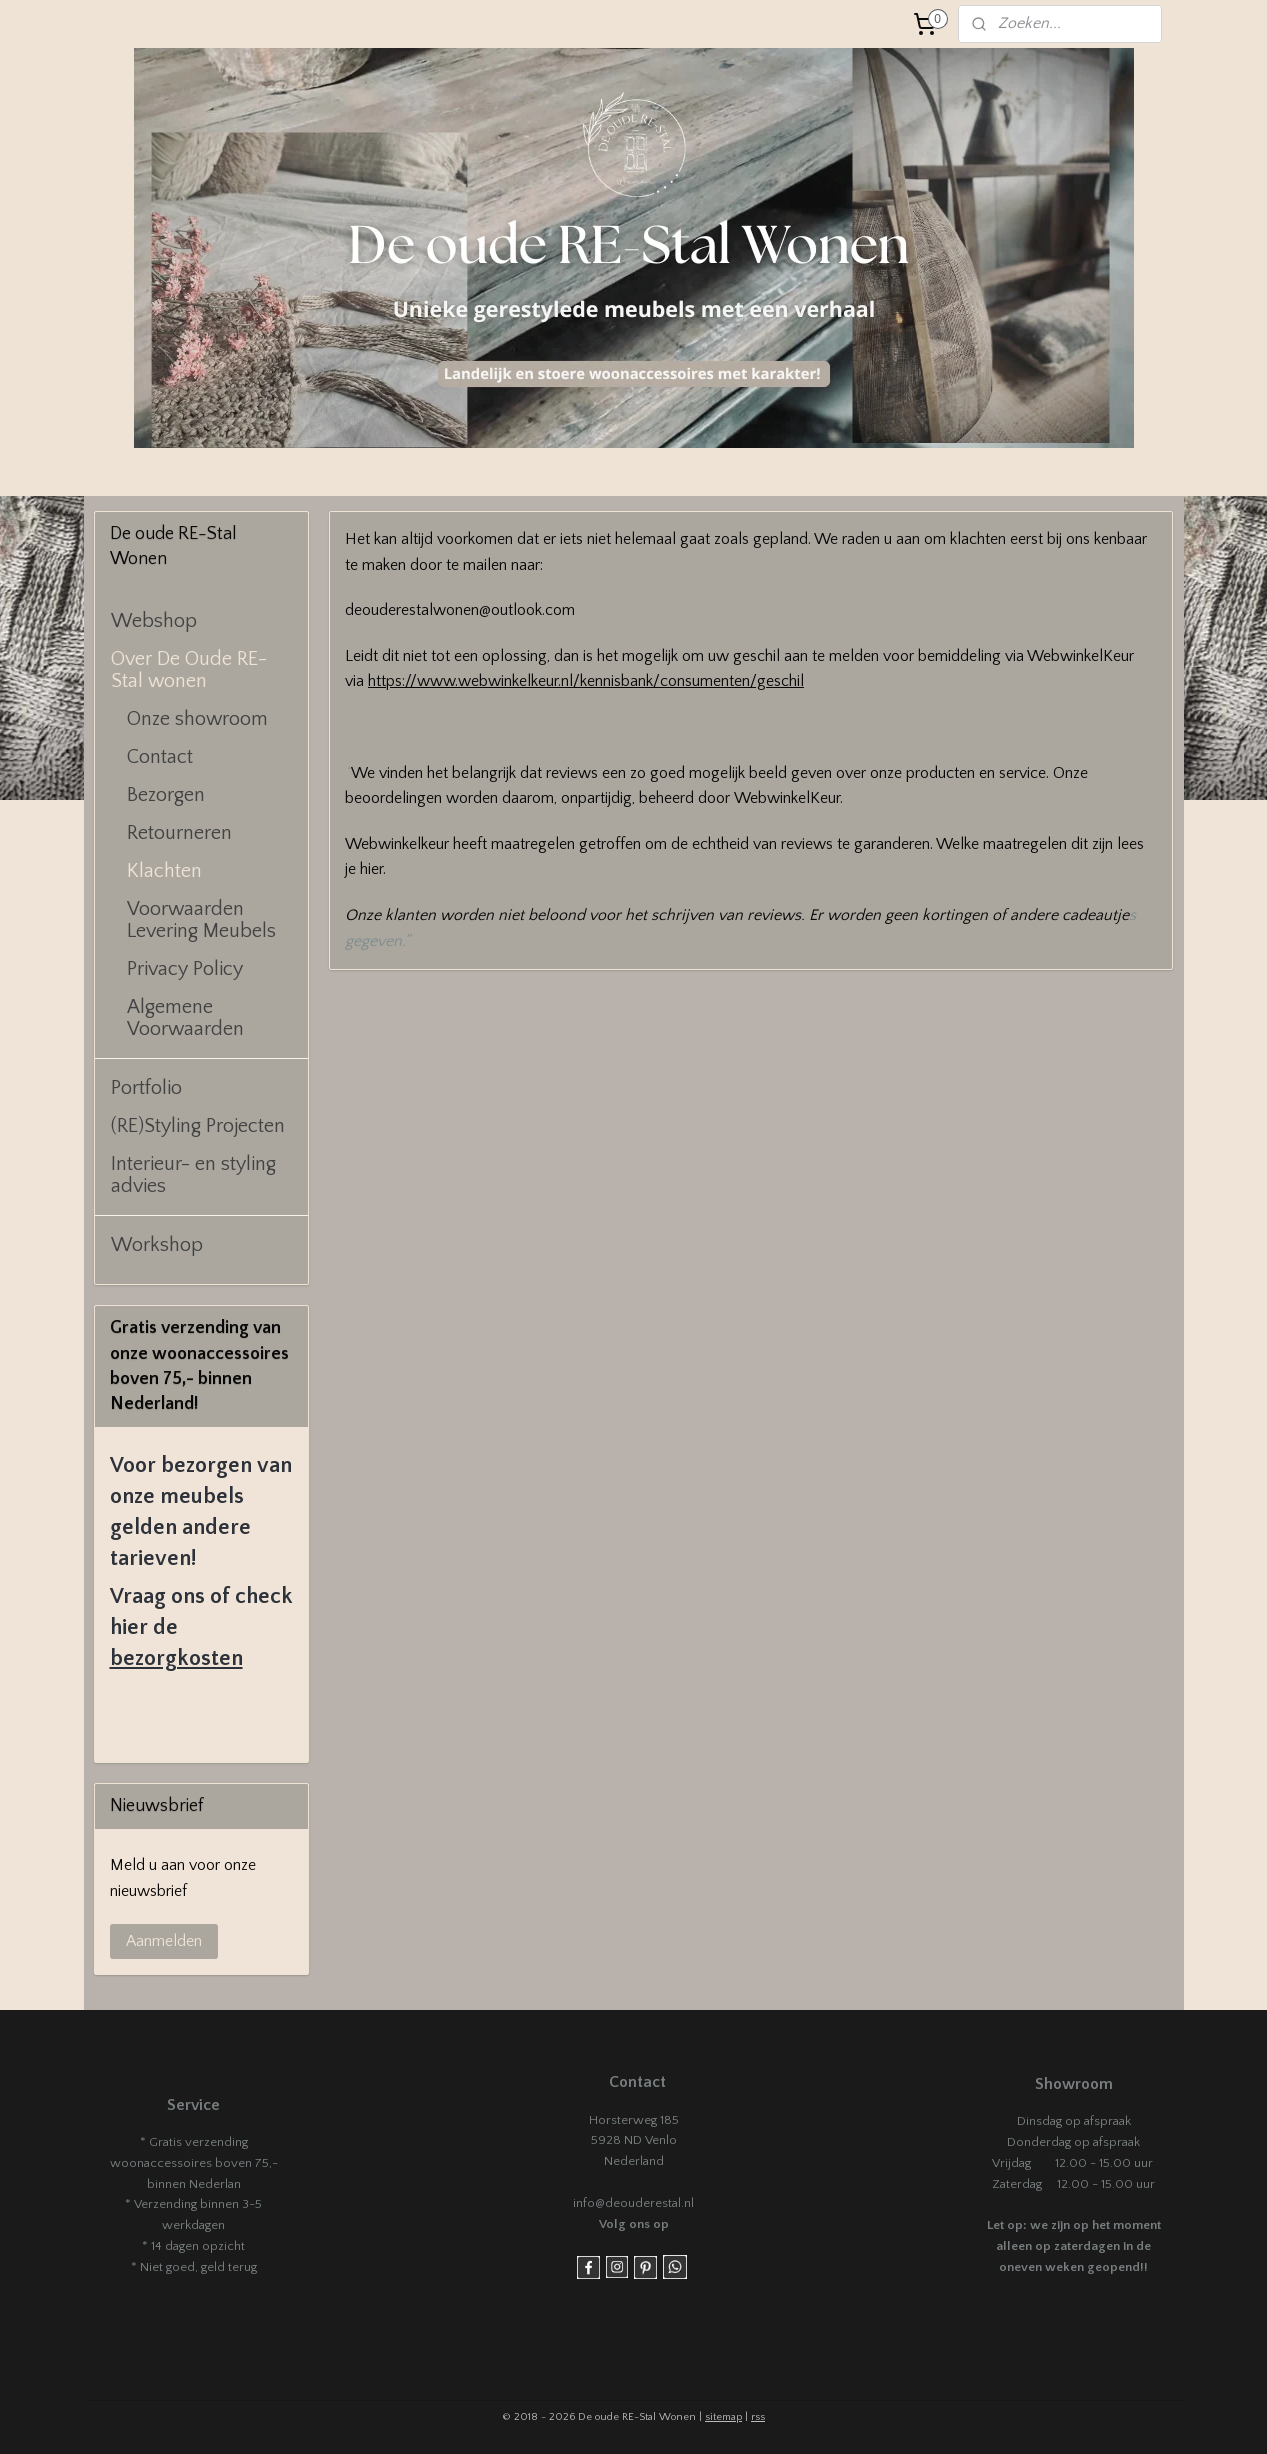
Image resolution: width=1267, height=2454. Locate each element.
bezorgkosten (176, 1658)
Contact (160, 757)
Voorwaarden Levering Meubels (201, 920)
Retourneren (179, 833)
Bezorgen (166, 795)
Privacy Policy (185, 969)
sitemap (723, 2417)
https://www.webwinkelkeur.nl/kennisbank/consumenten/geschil (586, 681)
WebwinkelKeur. (788, 798)
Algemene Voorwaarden (185, 1018)
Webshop (154, 621)
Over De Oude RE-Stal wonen (189, 670)
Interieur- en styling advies (193, 1175)
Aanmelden (164, 1941)
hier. (373, 869)
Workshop (157, 1245)
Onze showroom (197, 719)
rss (758, 2417)
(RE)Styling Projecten (198, 1126)
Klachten (164, 871)
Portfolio (146, 1088)
